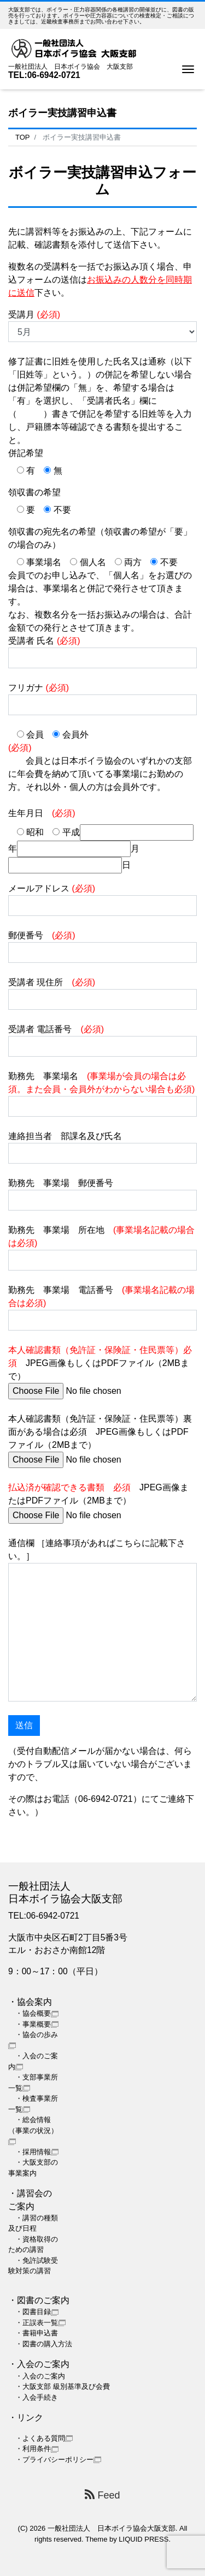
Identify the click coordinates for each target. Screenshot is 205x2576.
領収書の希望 (34, 492)
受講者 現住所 (102, 994)
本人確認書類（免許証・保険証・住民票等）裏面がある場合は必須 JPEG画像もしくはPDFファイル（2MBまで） (100, 1439)
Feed (102, 2495)
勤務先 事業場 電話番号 (102, 1308)
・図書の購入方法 (43, 2344)
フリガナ (102, 699)
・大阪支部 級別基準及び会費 (62, 2386)
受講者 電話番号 (102, 1041)
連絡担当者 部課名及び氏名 (102, 1147)
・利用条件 (36, 2449)
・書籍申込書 (36, 2333)
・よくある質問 (44, 2438)
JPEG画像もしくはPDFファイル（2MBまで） (100, 1370)
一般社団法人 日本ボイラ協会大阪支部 (111, 2528)
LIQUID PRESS (143, 2539)
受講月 (102, 326)
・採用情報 (36, 2152)
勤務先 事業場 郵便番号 (102, 1194)
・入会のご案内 (40, 2376)
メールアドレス (102, 900)
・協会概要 (36, 2013)
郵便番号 (102, 947)
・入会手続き (36, 2397)
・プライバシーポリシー (58, 2459)
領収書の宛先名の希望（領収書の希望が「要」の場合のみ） (100, 538)
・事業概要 (36, 2024)
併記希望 (25, 453)
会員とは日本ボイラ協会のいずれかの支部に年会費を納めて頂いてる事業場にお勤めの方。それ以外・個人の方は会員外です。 (100, 767)
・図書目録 (36, 2312)
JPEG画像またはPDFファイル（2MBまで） (98, 1501)
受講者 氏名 (102, 652)
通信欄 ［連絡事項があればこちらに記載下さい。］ (102, 1620)
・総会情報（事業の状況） (33, 2130)
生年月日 (41, 813)
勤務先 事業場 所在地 (102, 1248)
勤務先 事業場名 (102, 1094)
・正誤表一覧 (40, 2323)
